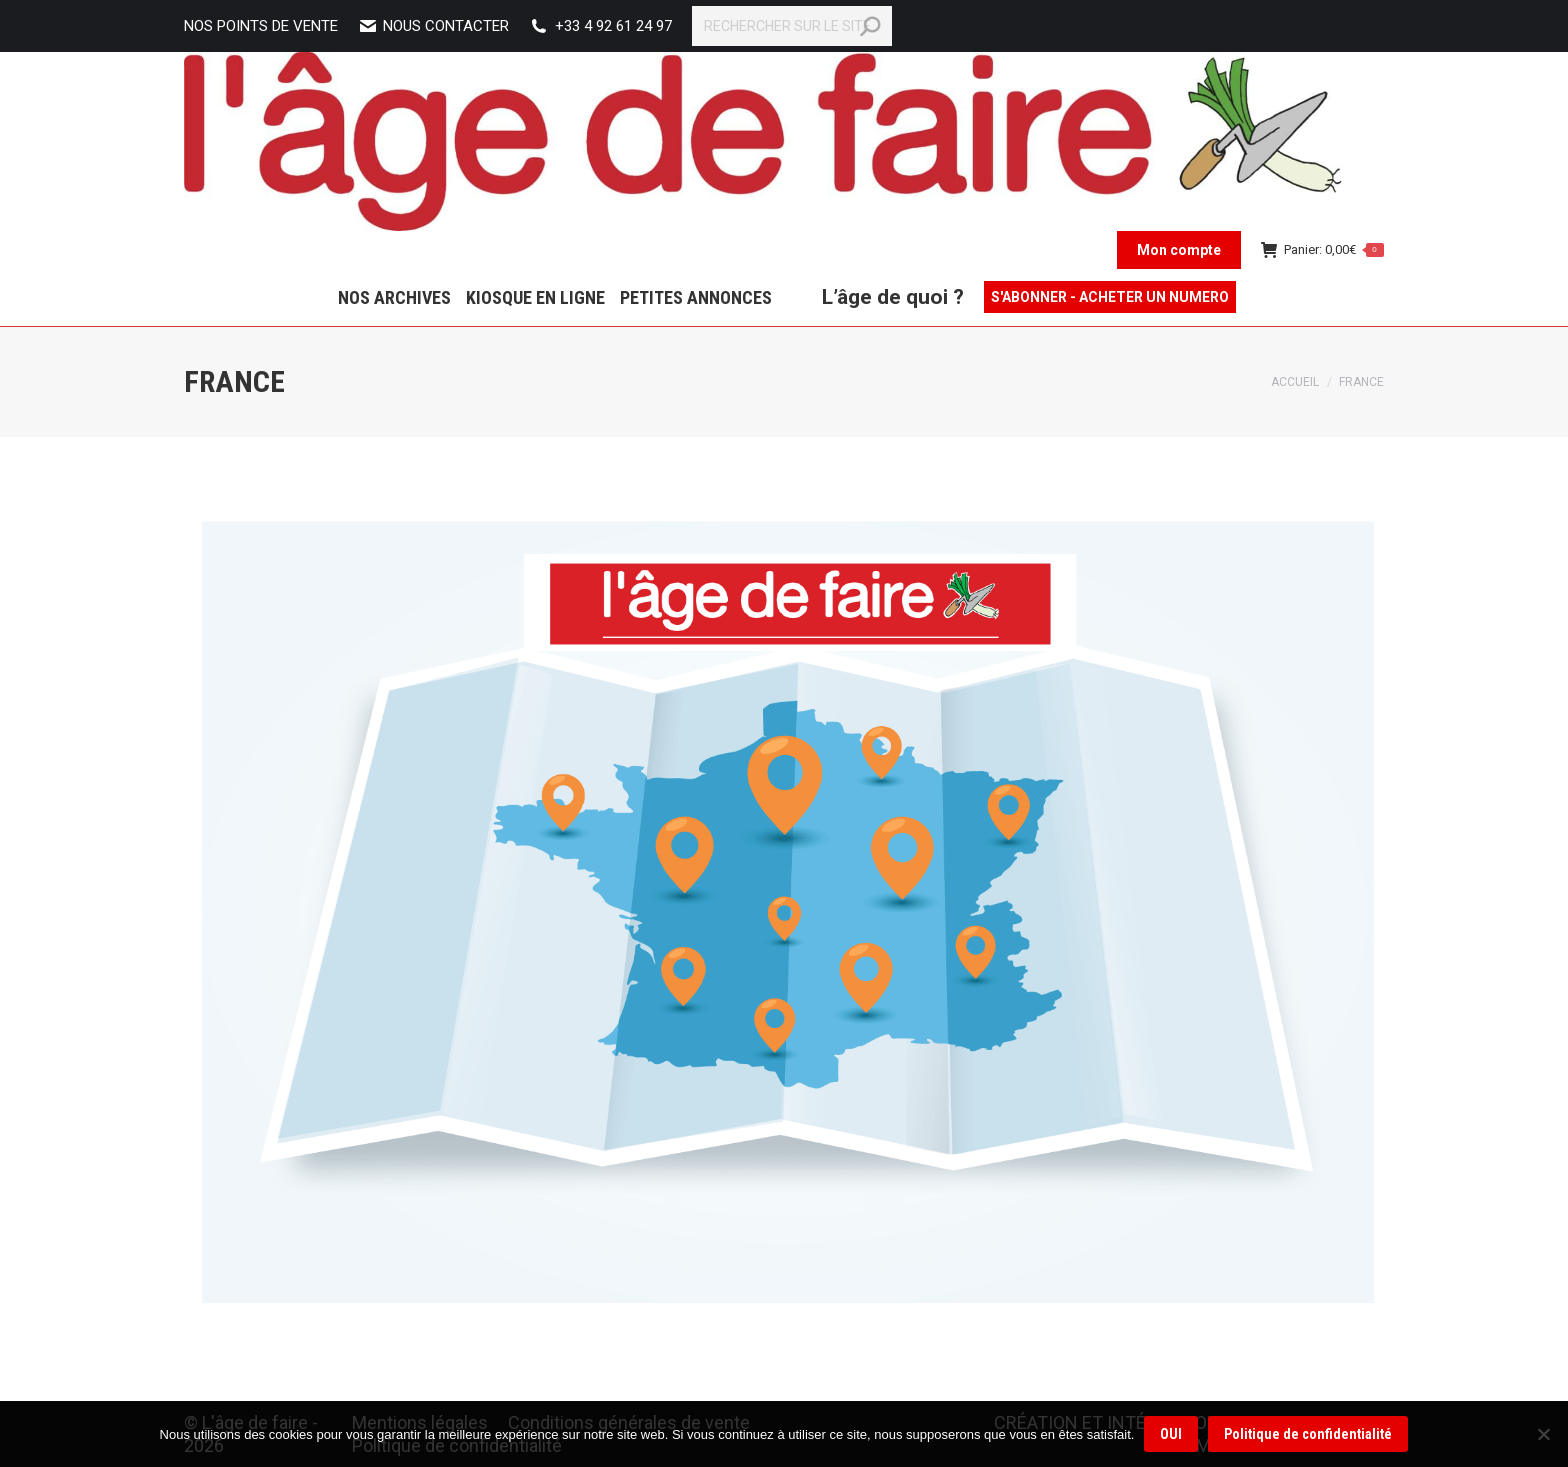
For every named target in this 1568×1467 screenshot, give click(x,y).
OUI (1171, 1434)
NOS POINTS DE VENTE (261, 26)
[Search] (792, 26)
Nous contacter (433, 26)
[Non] (1543, 1434)
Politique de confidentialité (1308, 1434)
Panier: (1323, 249)
